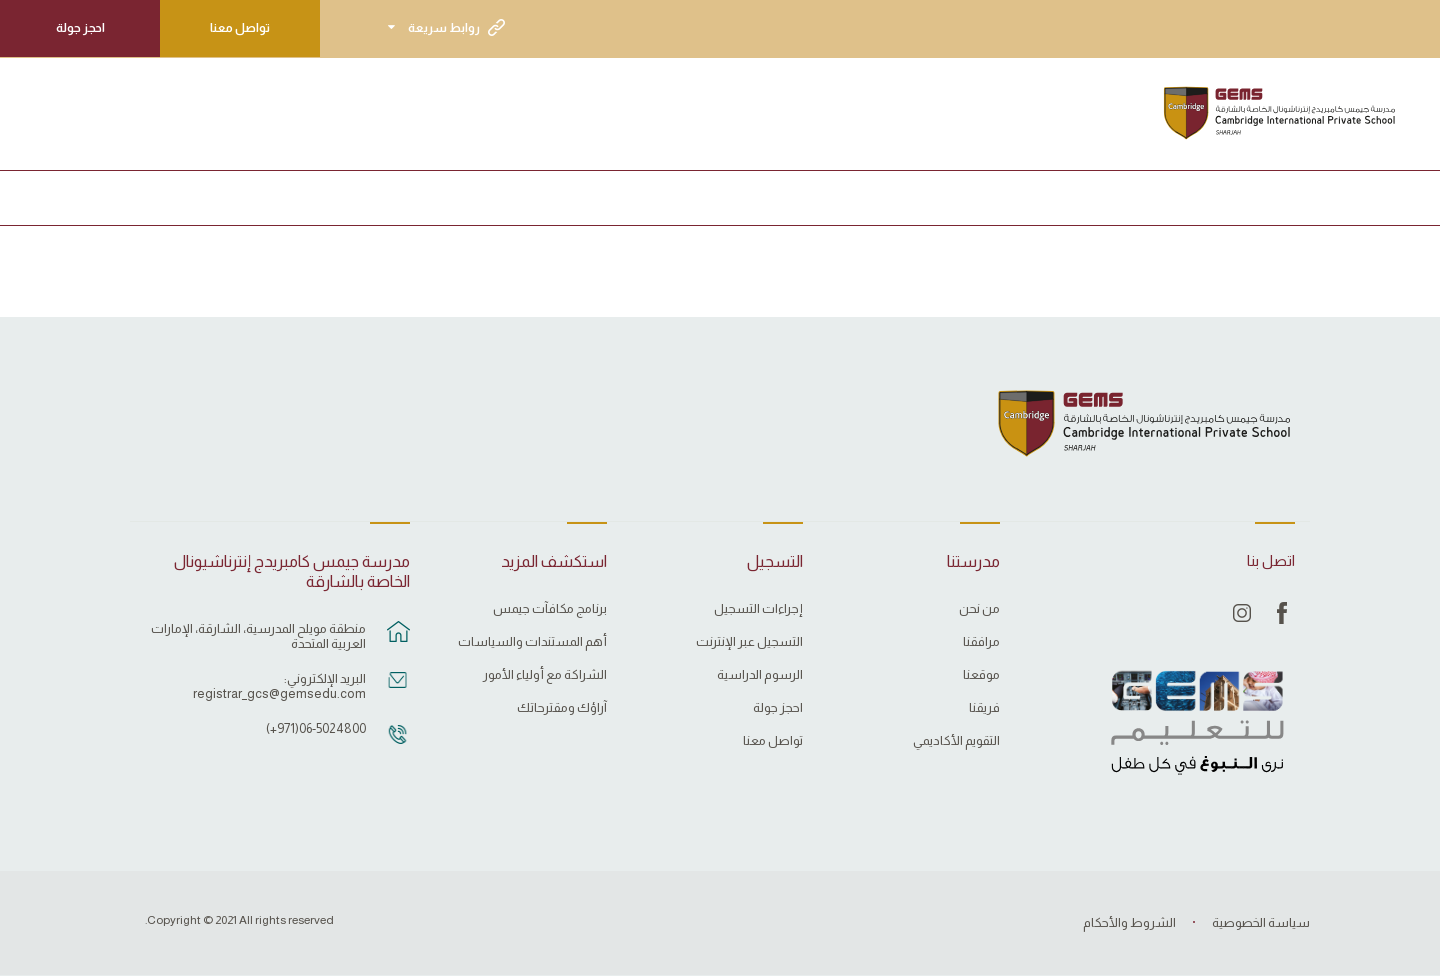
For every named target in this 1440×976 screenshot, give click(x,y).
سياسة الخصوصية (1261, 922)
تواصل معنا (240, 28)
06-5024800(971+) (316, 728)
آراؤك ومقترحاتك (562, 708)
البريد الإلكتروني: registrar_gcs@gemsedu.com (279, 686)
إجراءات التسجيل (758, 609)
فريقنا (984, 708)
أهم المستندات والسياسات (532, 642)
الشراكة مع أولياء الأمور (545, 675)
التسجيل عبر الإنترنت (749, 642)
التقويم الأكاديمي (956, 741)
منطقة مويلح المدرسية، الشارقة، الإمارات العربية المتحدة (258, 636)
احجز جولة (80, 28)
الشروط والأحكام (1129, 922)
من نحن (979, 609)
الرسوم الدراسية (760, 675)
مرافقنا (981, 642)
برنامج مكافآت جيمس (550, 609)
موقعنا (981, 675)
